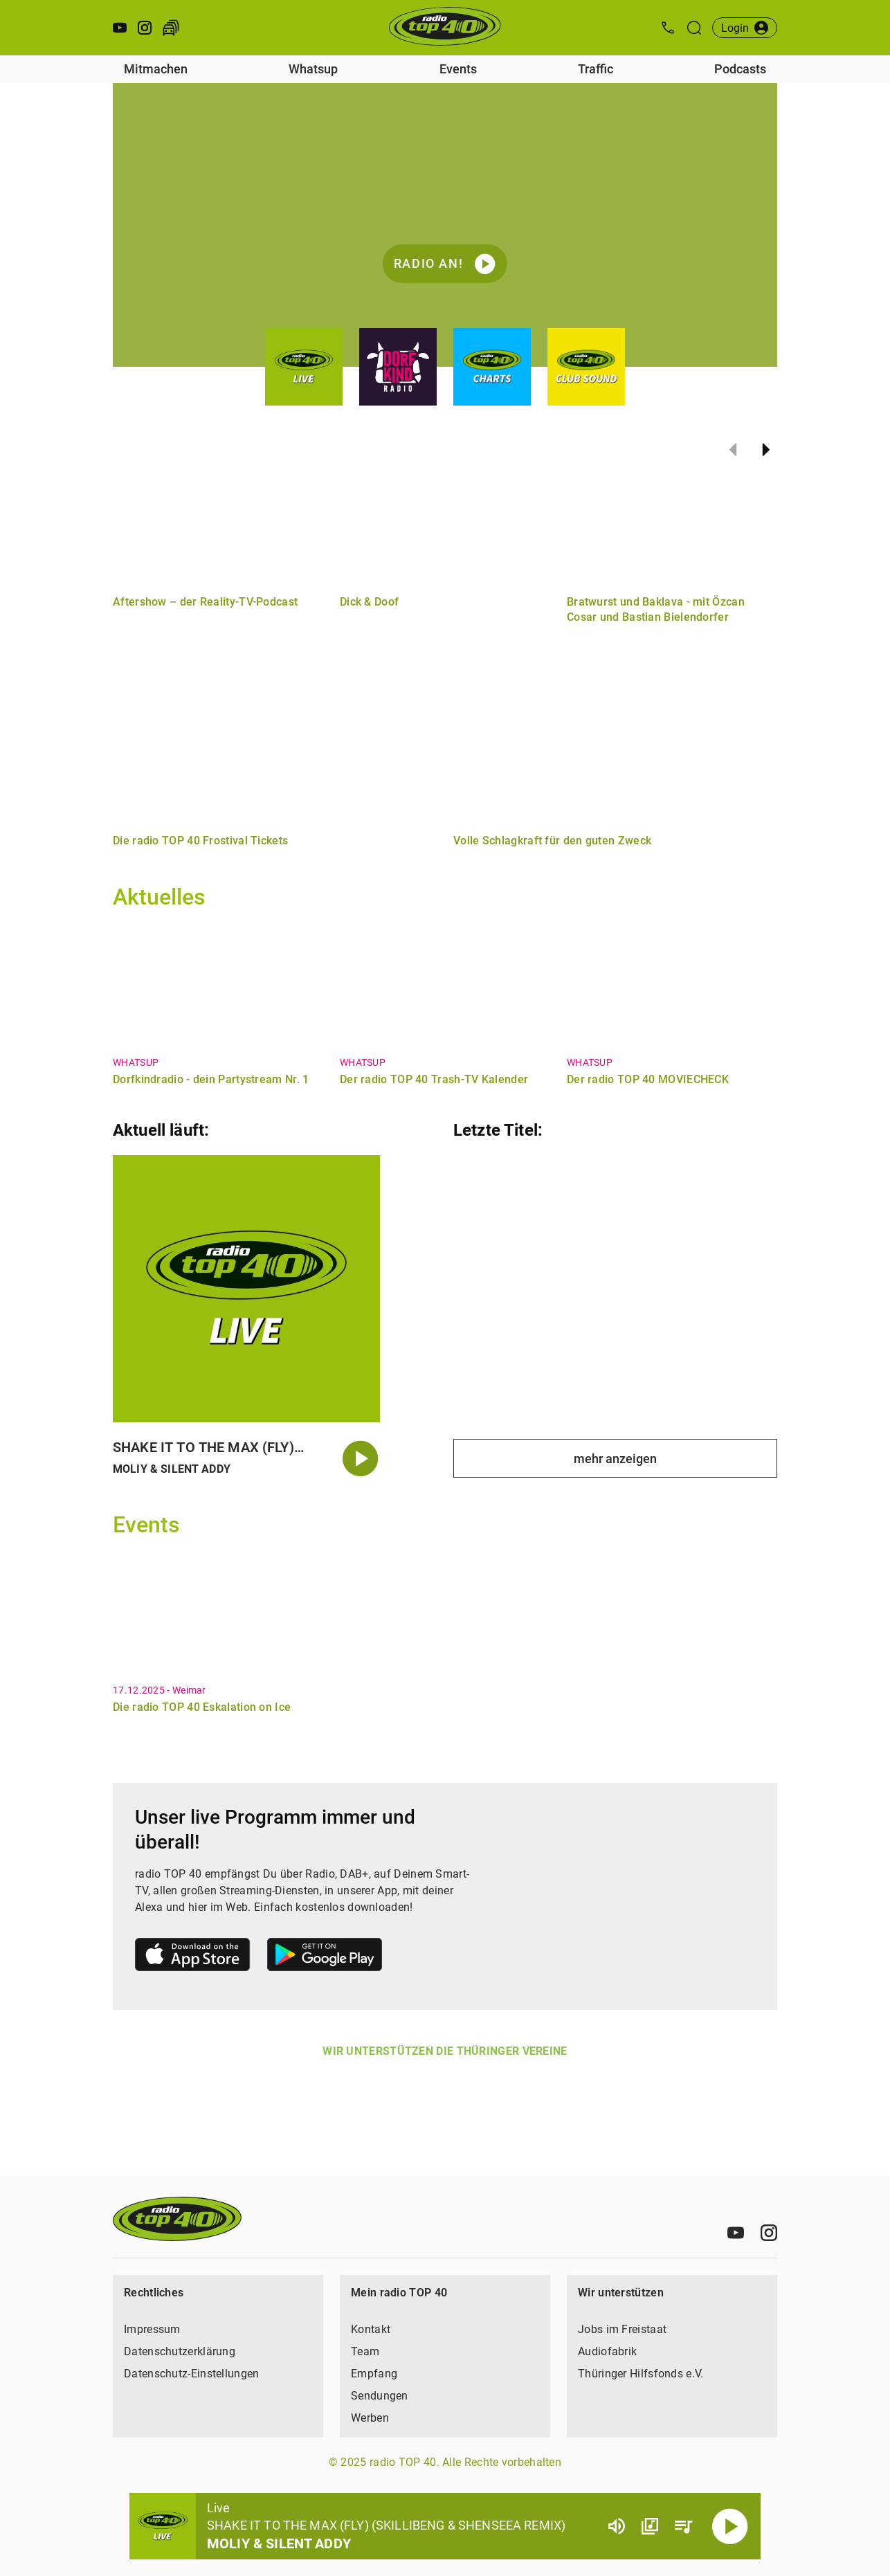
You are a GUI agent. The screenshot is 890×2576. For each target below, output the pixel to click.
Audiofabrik (607, 2351)
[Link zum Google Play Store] (324, 1957)
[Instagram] (769, 2232)
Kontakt (370, 2329)
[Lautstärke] (617, 2526)
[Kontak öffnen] (668, 28)
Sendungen (379, 2395)
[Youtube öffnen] (120, 28)
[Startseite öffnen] (445, 27)
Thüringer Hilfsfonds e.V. (641, 2373)
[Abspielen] (730, 2526)
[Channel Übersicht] (650, 2526)
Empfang (374, 2373)
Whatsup (313, 69)
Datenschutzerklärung (179, 2351)
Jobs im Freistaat (622, 2329)
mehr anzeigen (615, 1458)
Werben (370, 2417)
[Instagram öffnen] (145, 28)
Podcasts (740, 69)
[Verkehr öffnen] (171, 28)
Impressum (152, 2329)
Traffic (595, 69)
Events (458, 69)
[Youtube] (735, 2232)
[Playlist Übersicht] (683, 2526)
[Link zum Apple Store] (193, 1957)
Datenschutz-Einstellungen (192, 2373)
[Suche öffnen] (694, 28)
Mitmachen (156, 69)
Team (365, 2351)
